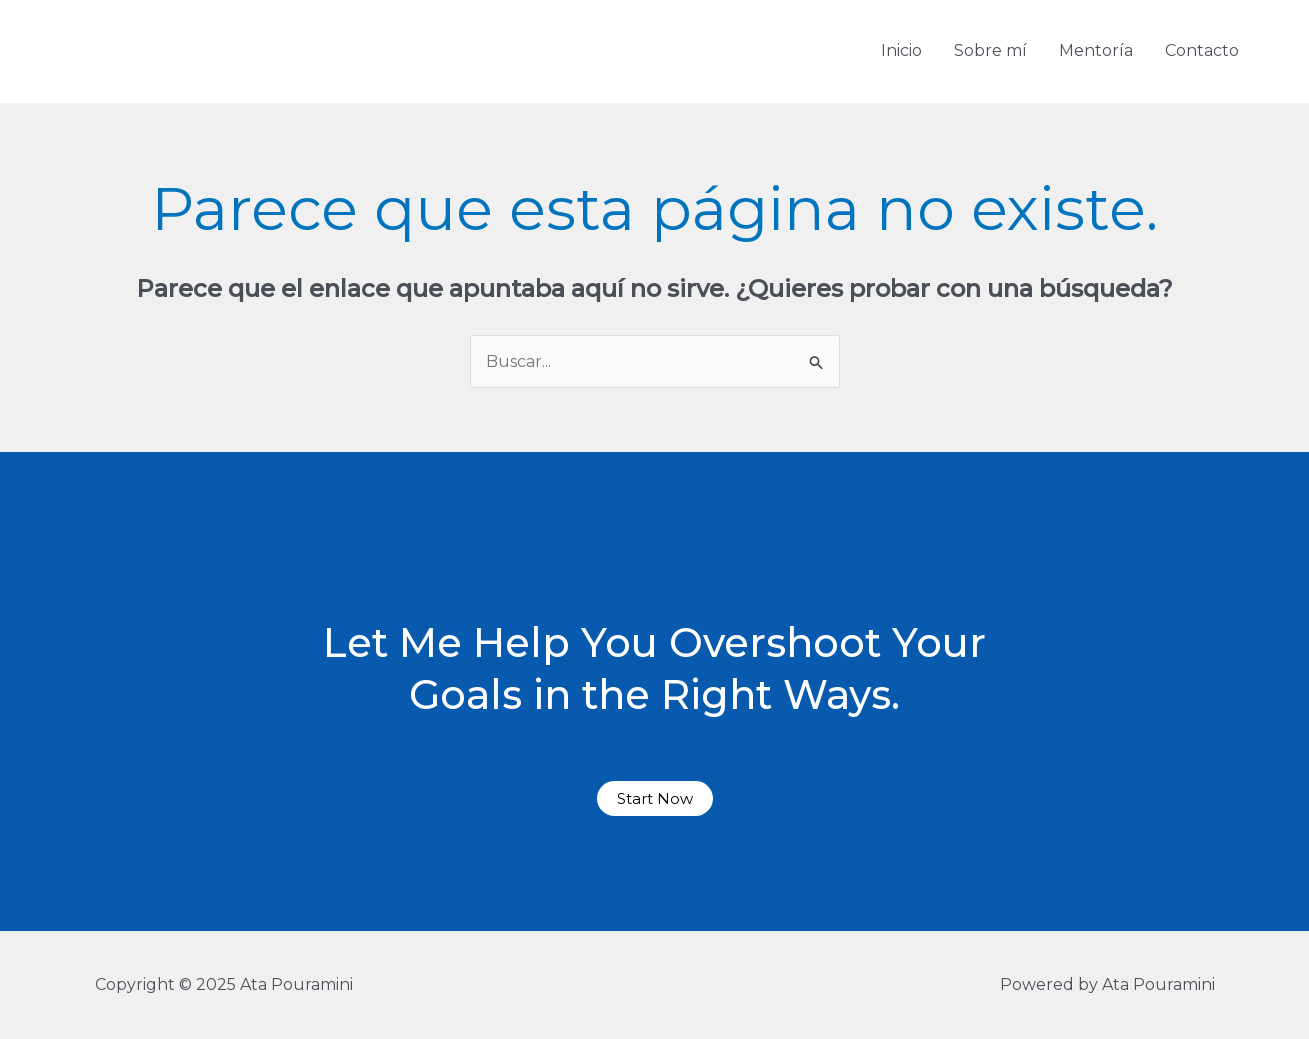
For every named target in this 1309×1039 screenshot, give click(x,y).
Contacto (1202, 50)
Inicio (901, 50)
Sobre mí (990, 50)
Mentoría (1096, 50)
